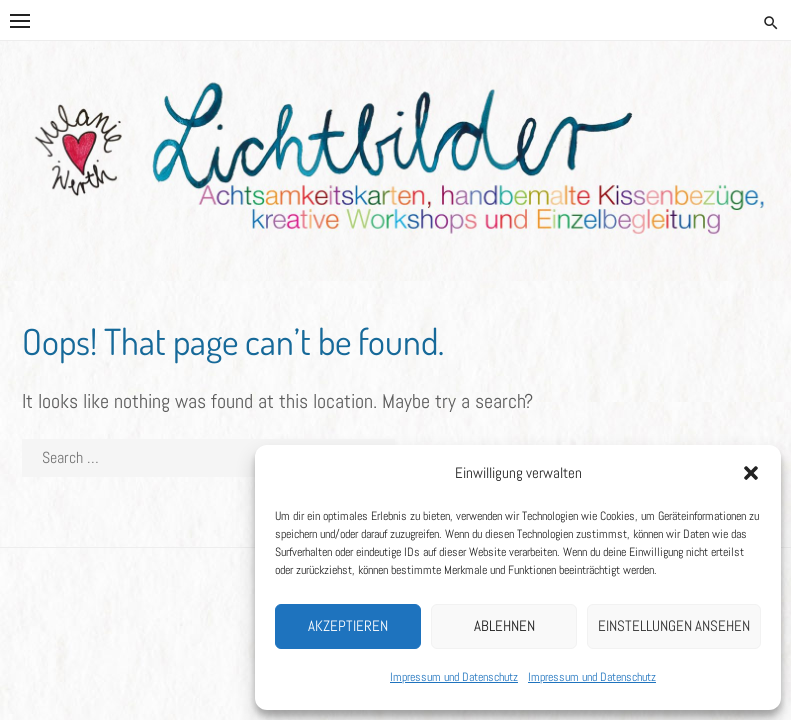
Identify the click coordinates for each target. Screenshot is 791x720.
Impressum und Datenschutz (454, 677)
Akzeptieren (348, 625)
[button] (751, 473)
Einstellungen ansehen (674, 625)
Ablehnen (504, 625)
